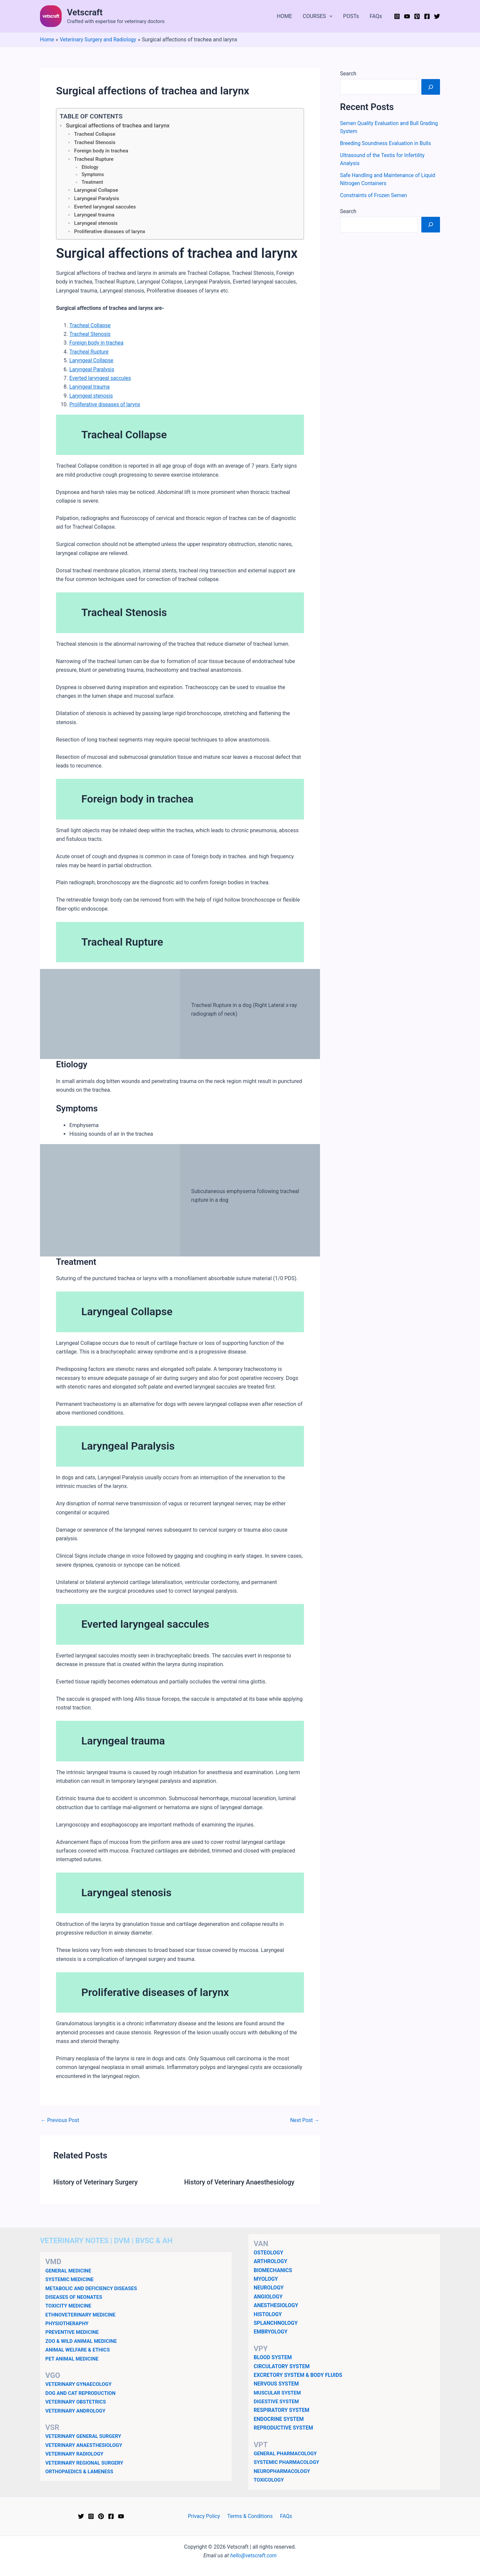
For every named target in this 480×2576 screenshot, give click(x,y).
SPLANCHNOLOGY (276, 2323)
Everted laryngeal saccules (105, 208)
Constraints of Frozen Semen (374, 195)
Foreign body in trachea (101, 151)
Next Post (304, 2122)
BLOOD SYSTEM (273, 2357)
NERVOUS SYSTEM (277, 2384)
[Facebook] (427, 16)
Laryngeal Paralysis (97, 199)
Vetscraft (85, 12)
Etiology (90, 167)
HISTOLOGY (268, 2314)
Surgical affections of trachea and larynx (119, 125)
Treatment (93, 183)
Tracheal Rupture (94, 160)
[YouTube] (407, 16)
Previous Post (60, 2122)
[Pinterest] (417, 16)
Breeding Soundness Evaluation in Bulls (386, 143)
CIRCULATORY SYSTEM (282, 2366)
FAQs (376, 16)
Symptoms (93, 175)
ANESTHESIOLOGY (276, 2305)
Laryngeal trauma (94, 216)
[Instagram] (397, 16)
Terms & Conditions (250, 2516)
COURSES (317, 16)
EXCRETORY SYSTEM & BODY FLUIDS (299, 2375)
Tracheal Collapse (95, 134)
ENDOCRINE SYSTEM (279, 2419)
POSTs (351, 16)
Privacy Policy (205, 2516)
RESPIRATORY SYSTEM (282, 2410)
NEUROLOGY (269, 2287)
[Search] (430, 86)
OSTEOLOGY (269, 2252)
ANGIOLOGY (268, 2296)
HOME (284, 16)
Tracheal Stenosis (95, 143)
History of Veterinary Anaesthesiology (240, 2184)
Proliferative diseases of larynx (110, 233)
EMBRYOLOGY (271, 2332)
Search (348, 73)
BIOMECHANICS (273, 2270)
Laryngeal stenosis (96, 225)
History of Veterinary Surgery (96, 2184)
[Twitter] (437, 16)
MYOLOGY (266, 2279)
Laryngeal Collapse (96, 191)
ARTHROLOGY (271, 2261)
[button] (329, 16)
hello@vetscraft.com (253, 2555)
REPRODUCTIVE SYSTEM (284, 2428)
